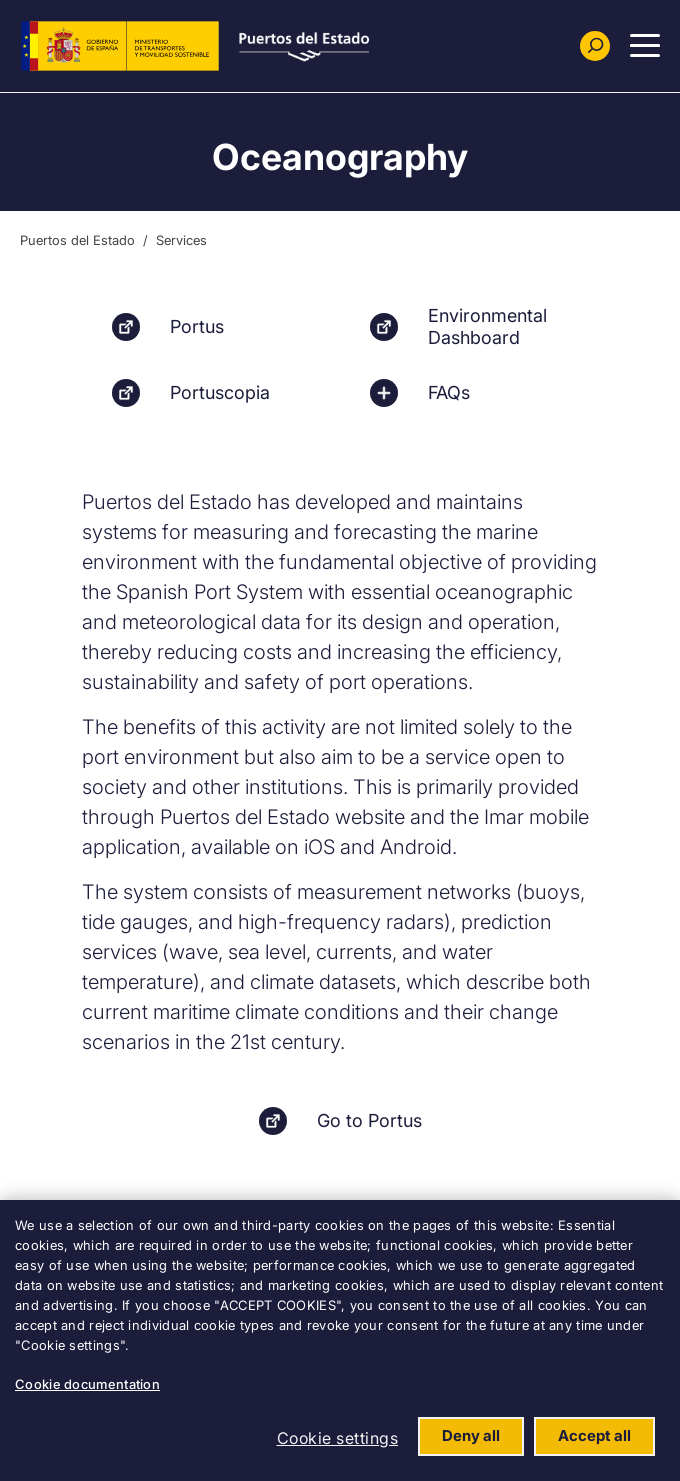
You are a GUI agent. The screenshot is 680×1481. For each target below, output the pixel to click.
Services (181, 240)
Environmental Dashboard (487, 326)
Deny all (471, 1435)
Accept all (594, 1435)
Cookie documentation (87, 1384)
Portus (197, 326)
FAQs (449, 392)
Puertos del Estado (77, 240)
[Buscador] (595, 46)
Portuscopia (220, 392)
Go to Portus (369, 1120)
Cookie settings (338, 1438)
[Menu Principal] (645, 46)
